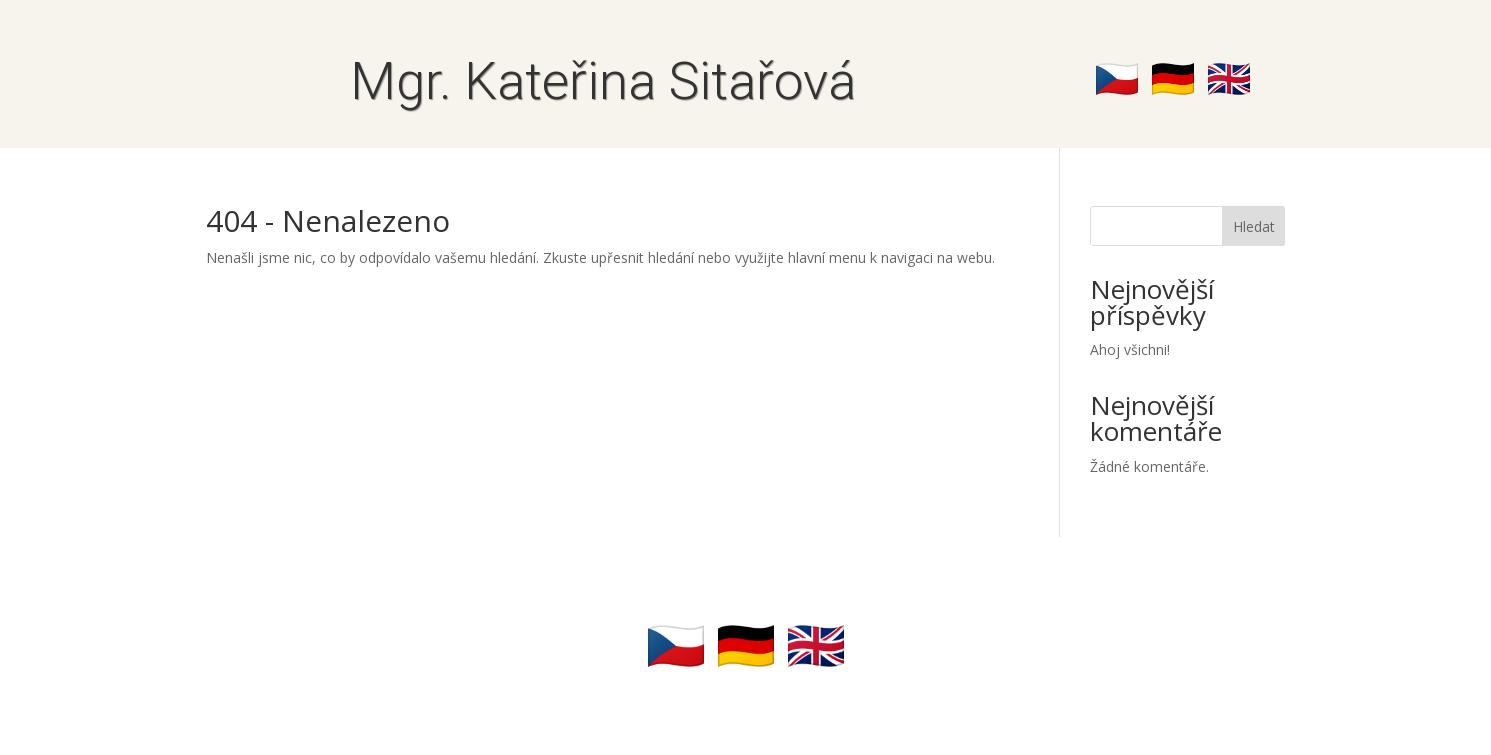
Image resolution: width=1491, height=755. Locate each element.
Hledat (1254, 226)
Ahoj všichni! (1130, 349)
